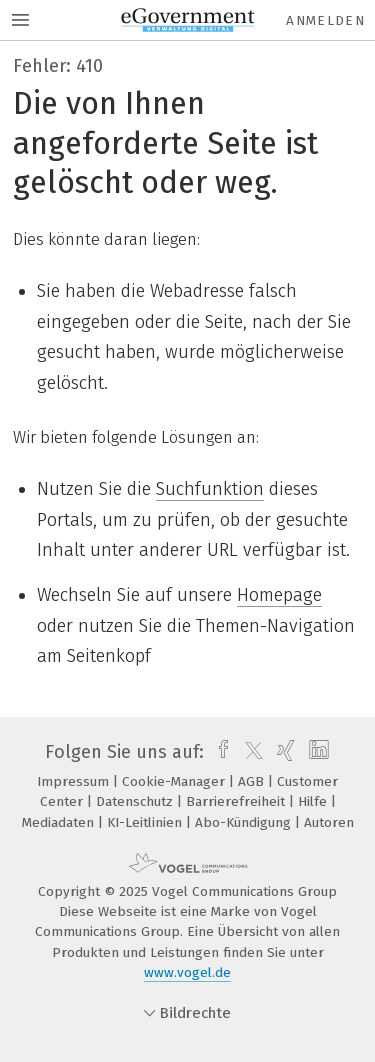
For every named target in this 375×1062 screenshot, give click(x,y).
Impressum (75, 781)
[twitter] (249, 752)
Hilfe (314, 801)
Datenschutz (136, 801)
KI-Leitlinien (146, 822)
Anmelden (325, 20)
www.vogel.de (187, 972)
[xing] (283, 752)
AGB (253, 781)
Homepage (279, 595)
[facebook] (218, 752)
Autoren (329, 822)
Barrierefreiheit (237, 801)
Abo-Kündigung (245, 822)
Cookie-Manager (175, 781)
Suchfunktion (210, 489)
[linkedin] (316, 752)
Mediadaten (60, 822)
